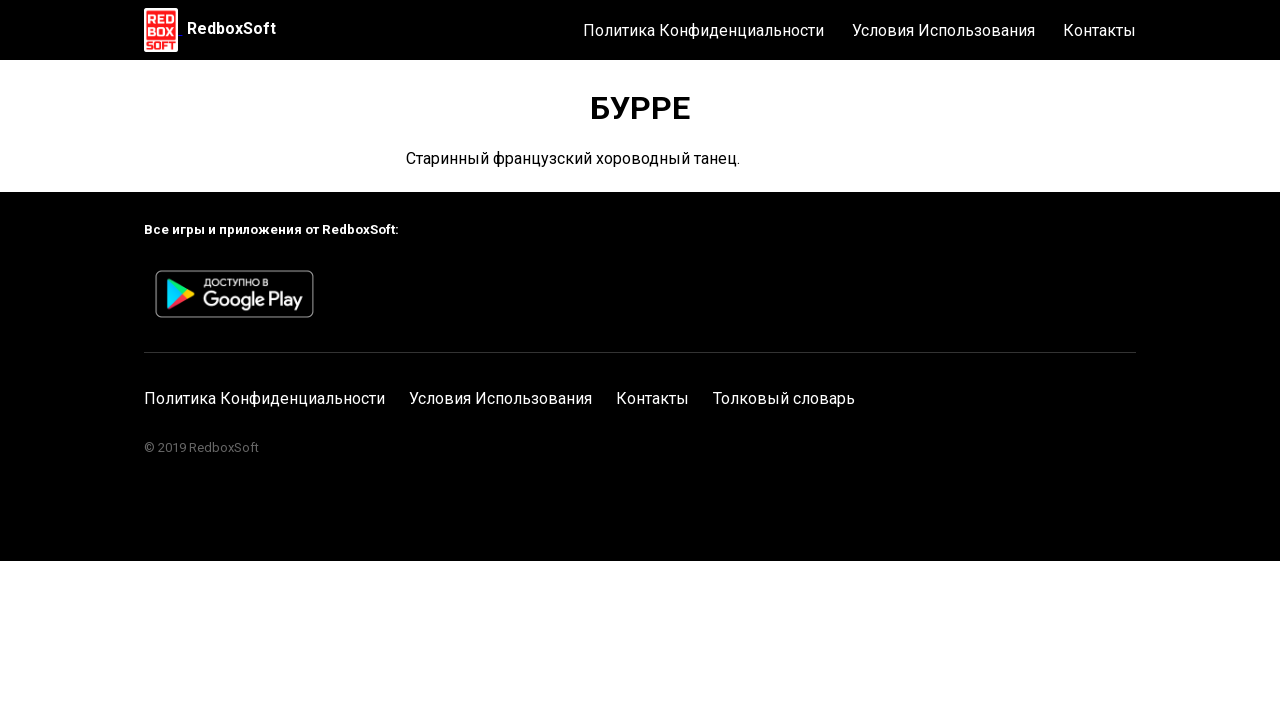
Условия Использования (943, 30)
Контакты (1099, 30)
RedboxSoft (231, 28)
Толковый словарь (784, 398)
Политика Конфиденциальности (703, 30)
